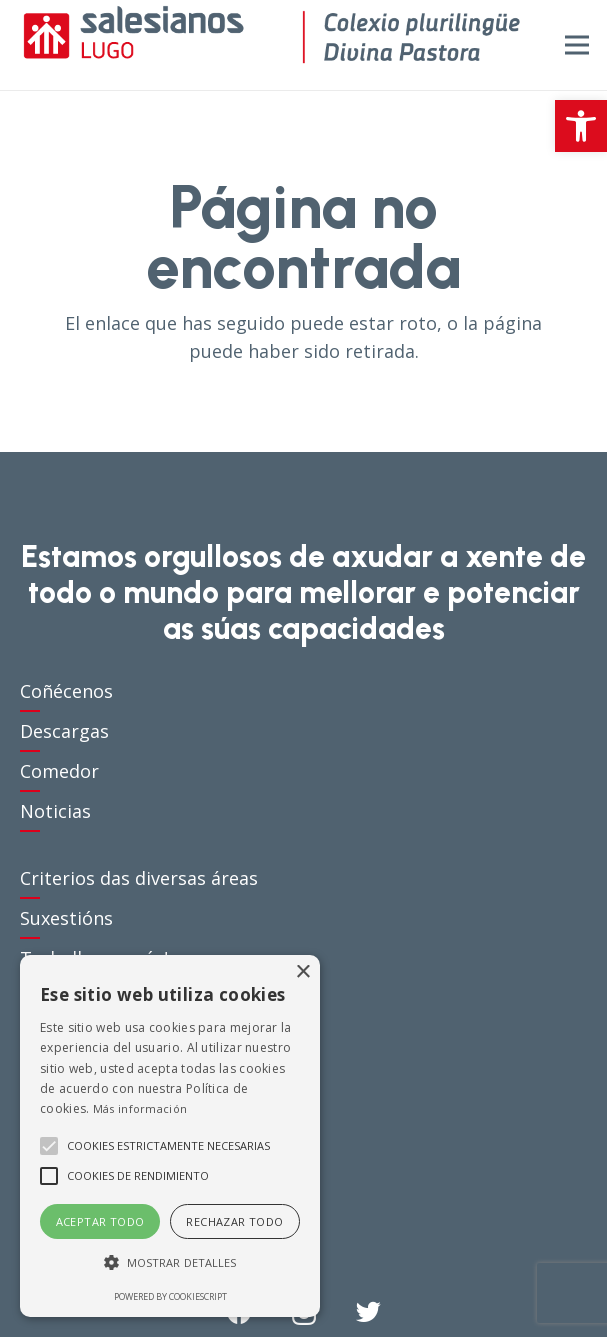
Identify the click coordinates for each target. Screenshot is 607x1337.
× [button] (302, 972)
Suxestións (66, 918)
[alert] (170, 1136)
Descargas (64, 731)
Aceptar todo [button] (100, 1221)
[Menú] (577, 45)
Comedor (59, 771)
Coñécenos (66, 691)
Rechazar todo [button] (234, 1221)
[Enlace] (271, 45)
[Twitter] (368, 1311)
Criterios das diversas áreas (139, 878)
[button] (581, 126)
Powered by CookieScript (170, 1296)
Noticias (55, 811)
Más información (140, 1108)
